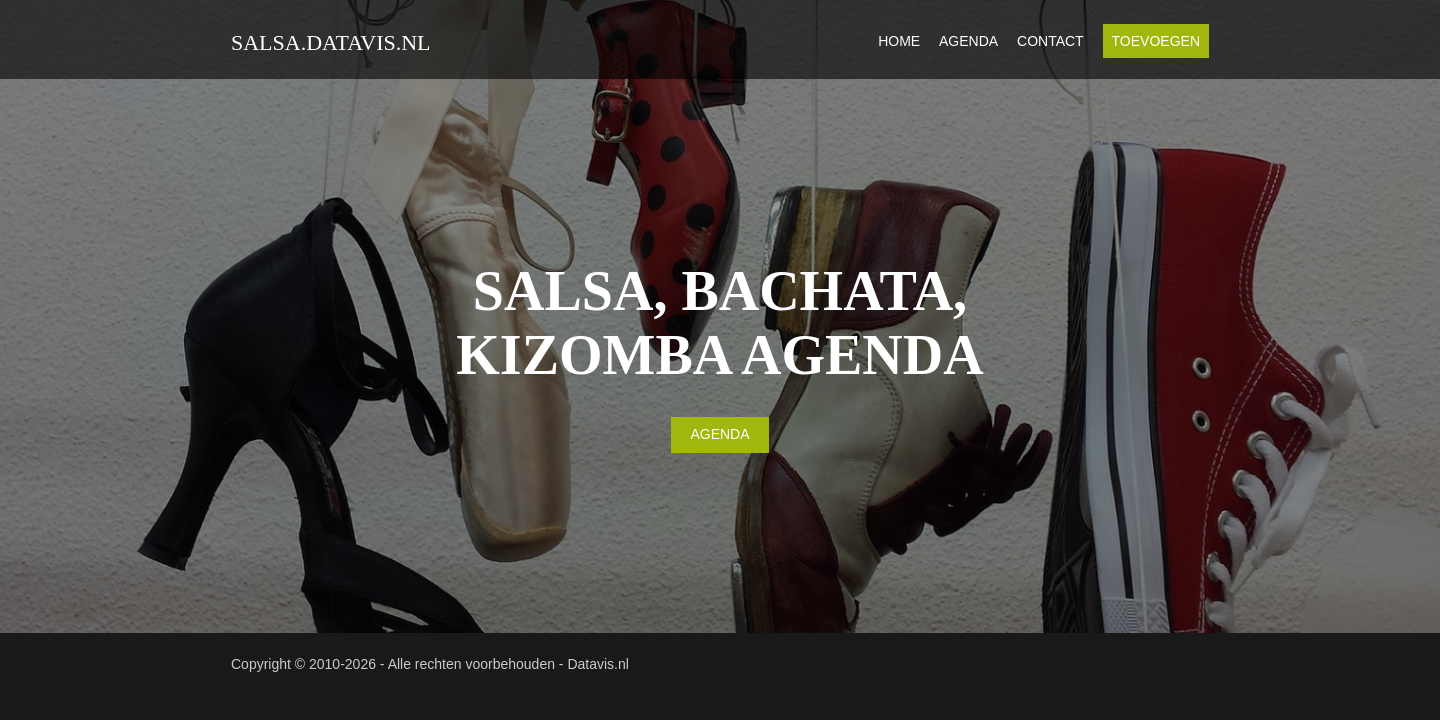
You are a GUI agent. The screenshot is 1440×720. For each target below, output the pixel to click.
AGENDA (719, 434)
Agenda (968, 41)
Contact (1050, 41)
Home (899, 41)
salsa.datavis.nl (331, 42)
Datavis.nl (597, 664)
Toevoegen (1156, 41)
